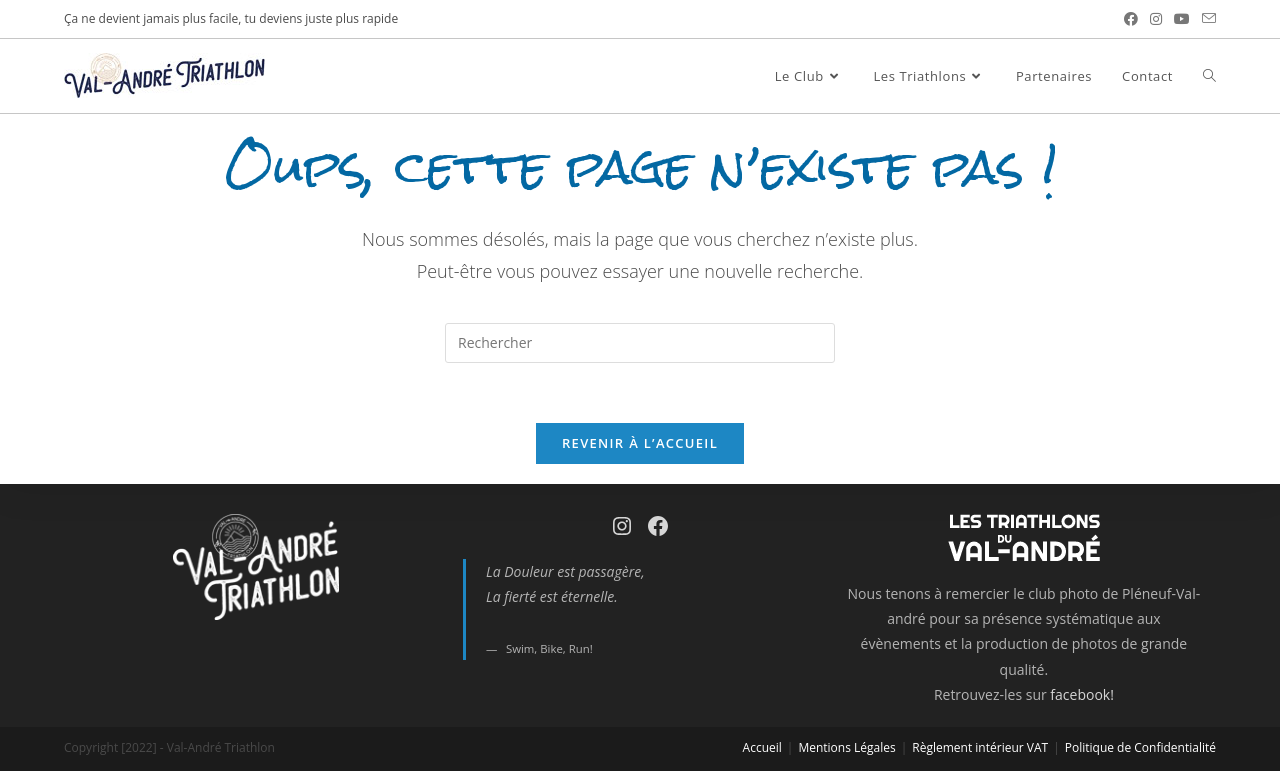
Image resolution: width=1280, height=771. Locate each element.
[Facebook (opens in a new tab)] (1131, 19)
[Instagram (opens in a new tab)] (1156, 19)
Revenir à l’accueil (640, 443)
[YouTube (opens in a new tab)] (1182, 19)
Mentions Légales (846, 747)
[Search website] (1209, 76)
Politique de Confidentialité (1140, 747)
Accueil (762, 747)
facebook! (1082, 694)
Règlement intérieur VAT (980, 747)
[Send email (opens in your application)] (1206, 19)
